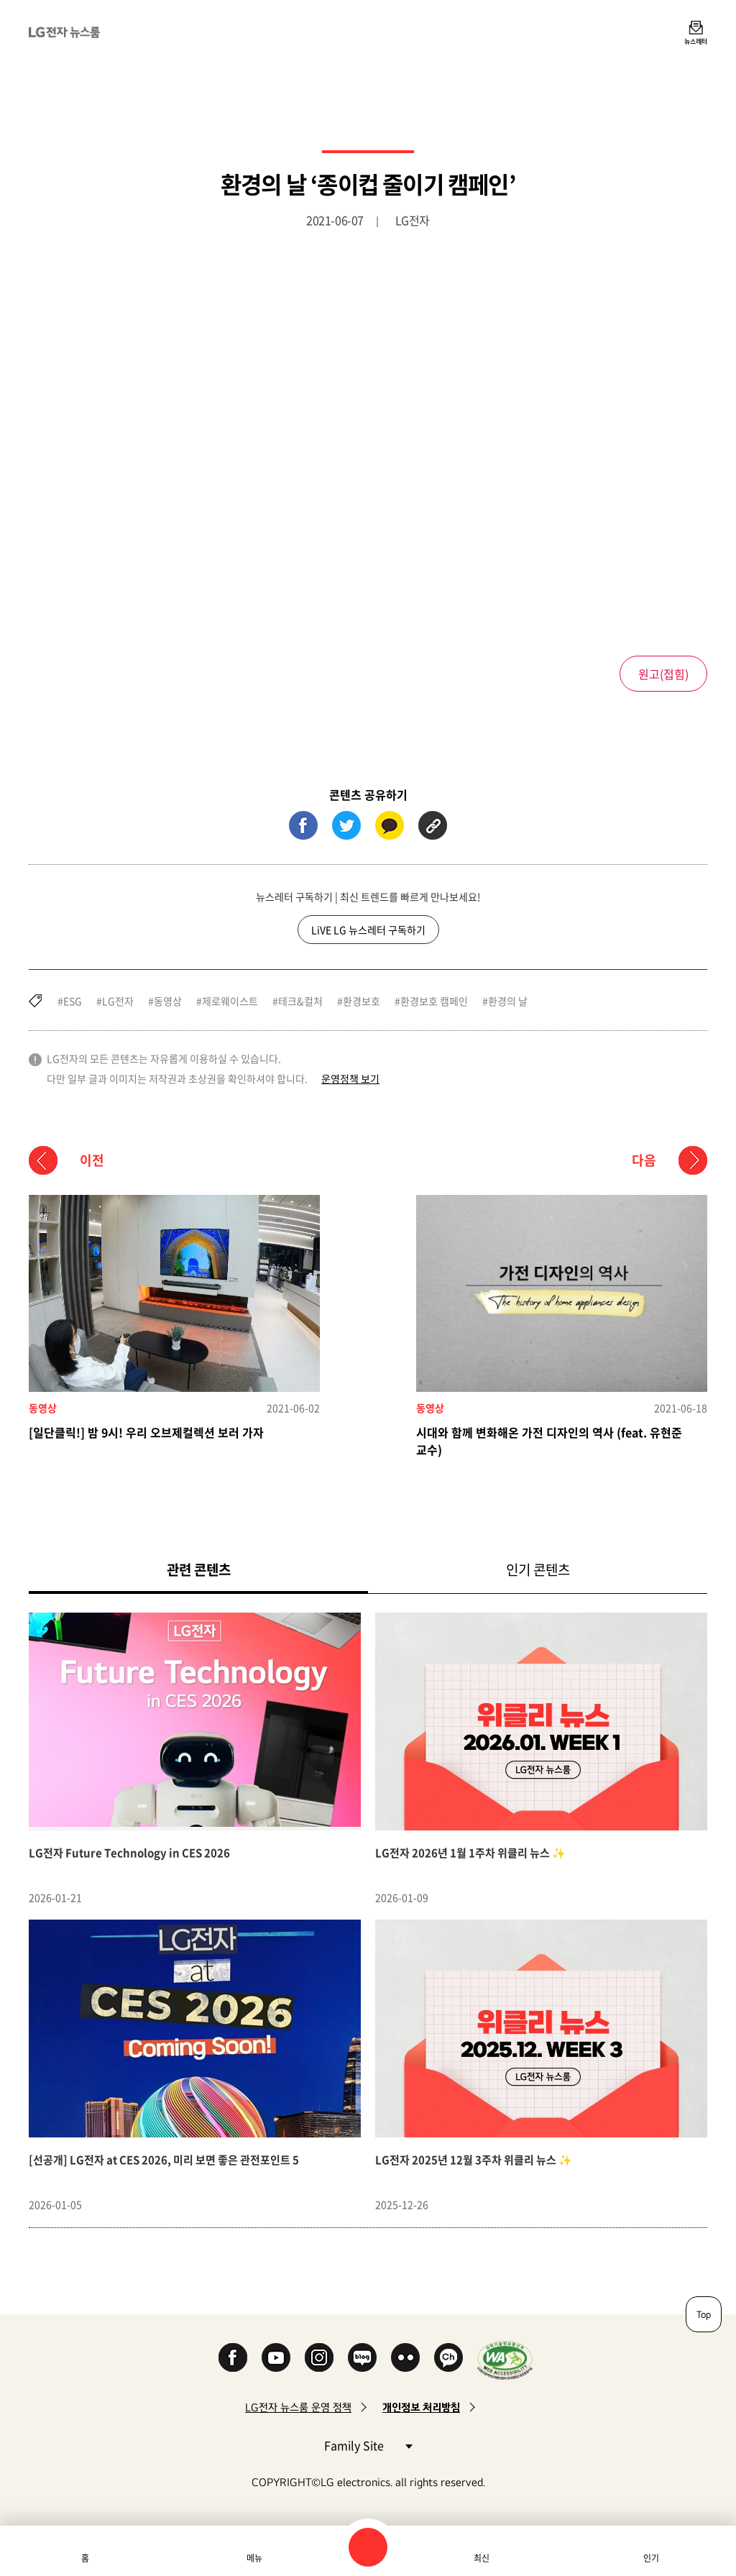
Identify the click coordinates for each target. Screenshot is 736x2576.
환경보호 (361, 1001)
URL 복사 (432, 825)
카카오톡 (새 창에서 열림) (389, 825)
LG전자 (118, 1001)
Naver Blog (362, 2357)
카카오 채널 (448, 2357)
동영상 (168, 1001)
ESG (72, 1001)
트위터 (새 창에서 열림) (346, 825)
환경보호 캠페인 (434, 1001)
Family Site (368, 2445)
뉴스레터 (695, 41)
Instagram (319, 2357)
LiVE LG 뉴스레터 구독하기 (368, 929)
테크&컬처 (300, 1001)
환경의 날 (508, 1001)
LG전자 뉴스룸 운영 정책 (298, 2407)
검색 (368, 2547)
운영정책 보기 (350, 1078)
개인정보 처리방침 (421, 2407)
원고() (663, 673)
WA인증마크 (505, 2360)
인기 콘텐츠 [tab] (538, 1569)
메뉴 (254, 2558)
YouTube (276, 2357)
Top (703, 2314)
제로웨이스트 (230, 1001)
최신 (481, 2558)
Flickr (405, 2357)
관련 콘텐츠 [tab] (222, 1569)
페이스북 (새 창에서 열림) (303, 825)
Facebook (232, 2357)
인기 (651, 2558)
